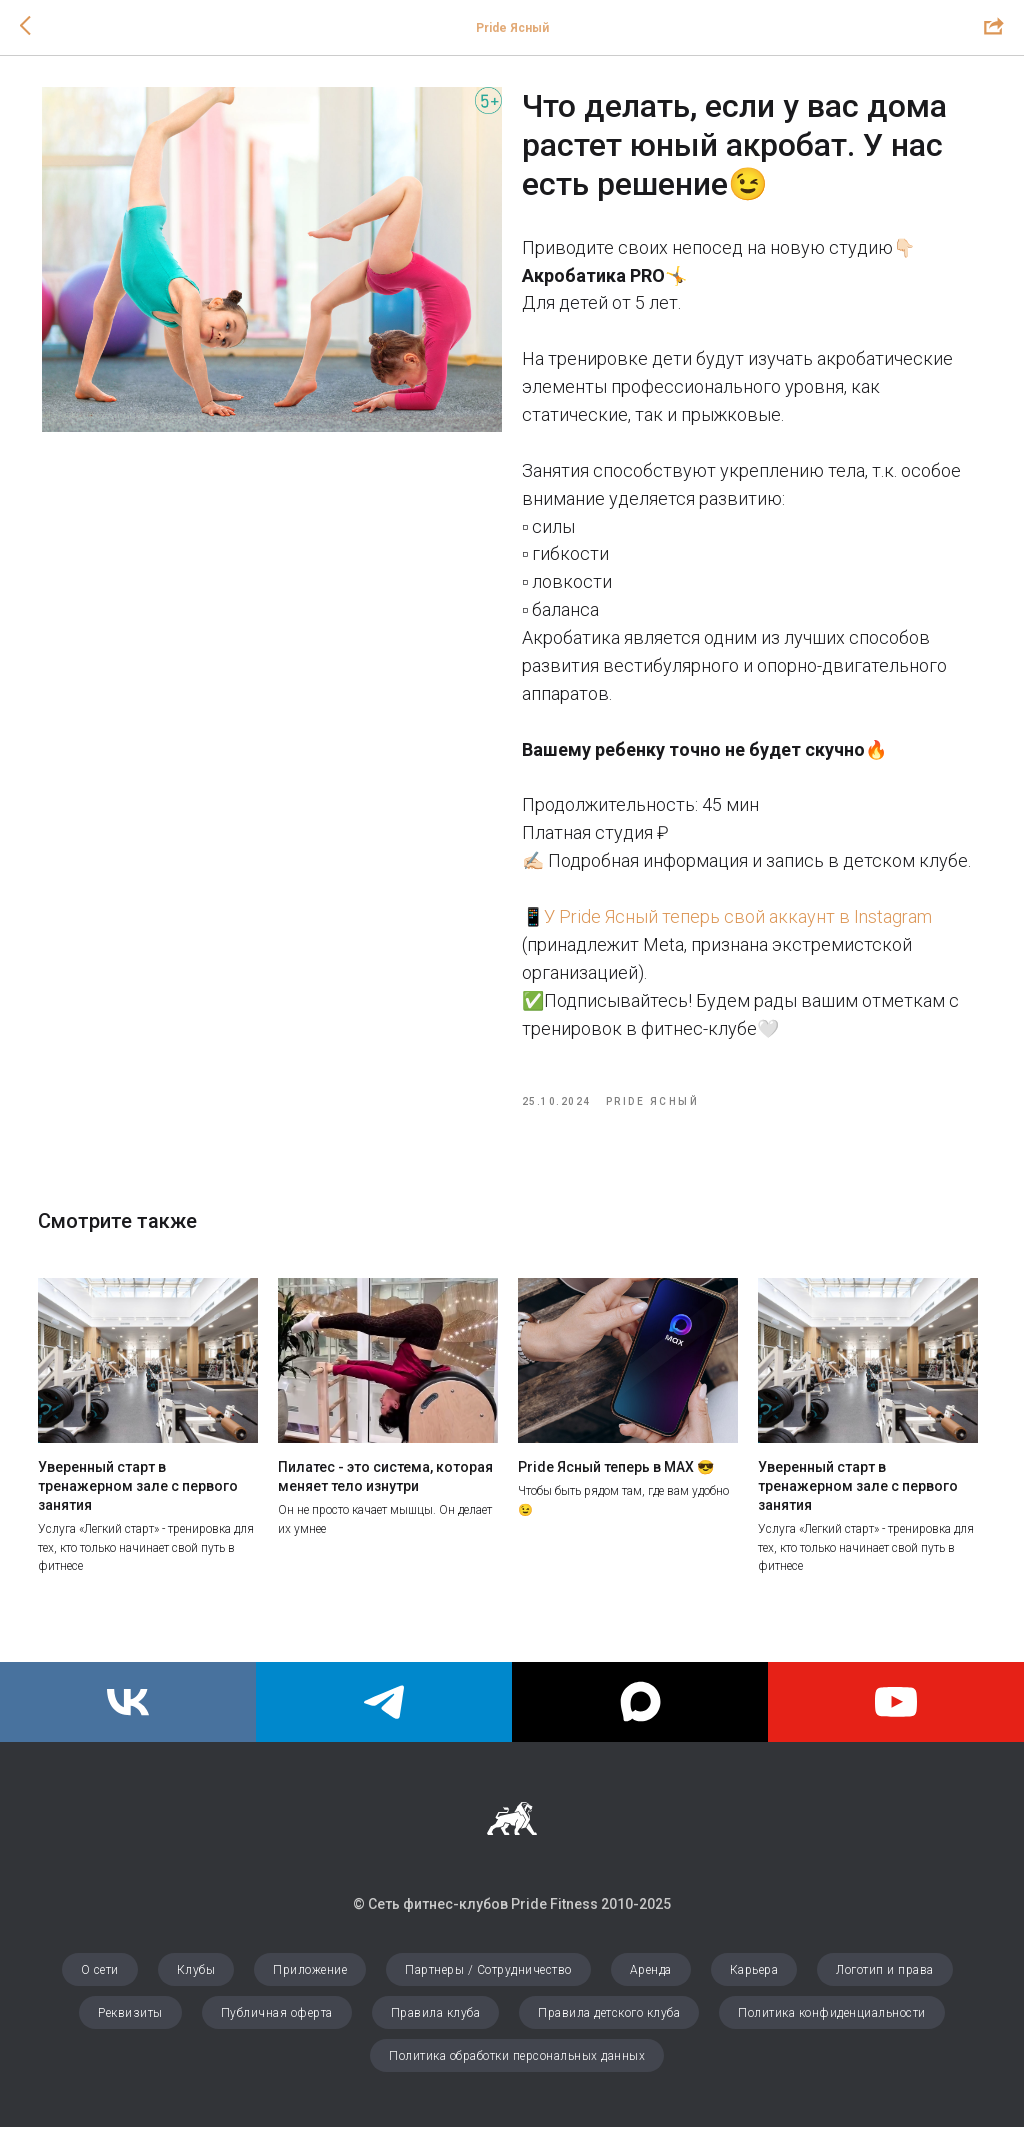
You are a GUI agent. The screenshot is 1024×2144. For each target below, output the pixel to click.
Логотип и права (885, 1987)
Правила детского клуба (609, 2030)
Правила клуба (436, 2030)
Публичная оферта (277, 2030)
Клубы (196, 1987)
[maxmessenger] (640, 1719)
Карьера (754, 1987)
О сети (100, 1987)
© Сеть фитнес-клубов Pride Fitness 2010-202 (508, 1920)
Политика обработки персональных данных (517, 2073)
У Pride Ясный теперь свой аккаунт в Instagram (738, 924)
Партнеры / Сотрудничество (488, 1987)
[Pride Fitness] (128, 1719)
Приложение (310, 1987)
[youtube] (896, 1719)
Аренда (651, 1987)
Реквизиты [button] (130, 2030)
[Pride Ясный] (384, 1719)
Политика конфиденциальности (832, 2030)
